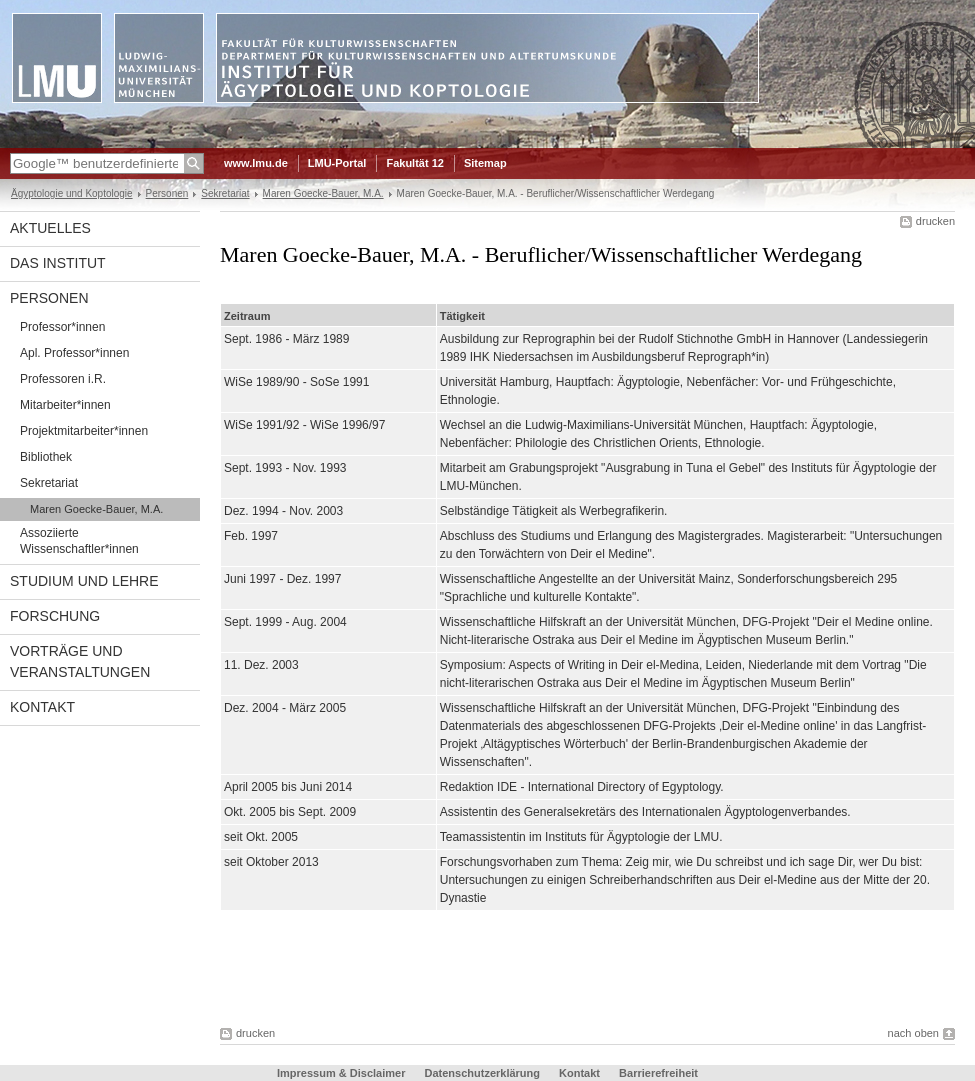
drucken (935, 221)
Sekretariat (225, 193)
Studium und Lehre (84, 581)
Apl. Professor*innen (74, 353)
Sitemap (485, 163)
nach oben (913, 1033)
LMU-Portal (337, 163)
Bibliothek (46, 457)
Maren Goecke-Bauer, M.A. (323, 193)
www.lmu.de (256, 163)
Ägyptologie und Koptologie (72, 193)
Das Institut (58, 263)
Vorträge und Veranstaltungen (80, 661)
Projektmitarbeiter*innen (84, 431)
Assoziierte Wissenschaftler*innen (79, 541)
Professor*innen (62, 327)
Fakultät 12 (414, 163)
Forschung (55, 616)
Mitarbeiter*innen (65, 405)
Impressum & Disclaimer (341, 1073)
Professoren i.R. (63, 379)
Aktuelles (50, 228)
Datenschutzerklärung (482, 1073)
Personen (167, 193)
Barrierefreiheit (658, 1073)
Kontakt (42, 707)
